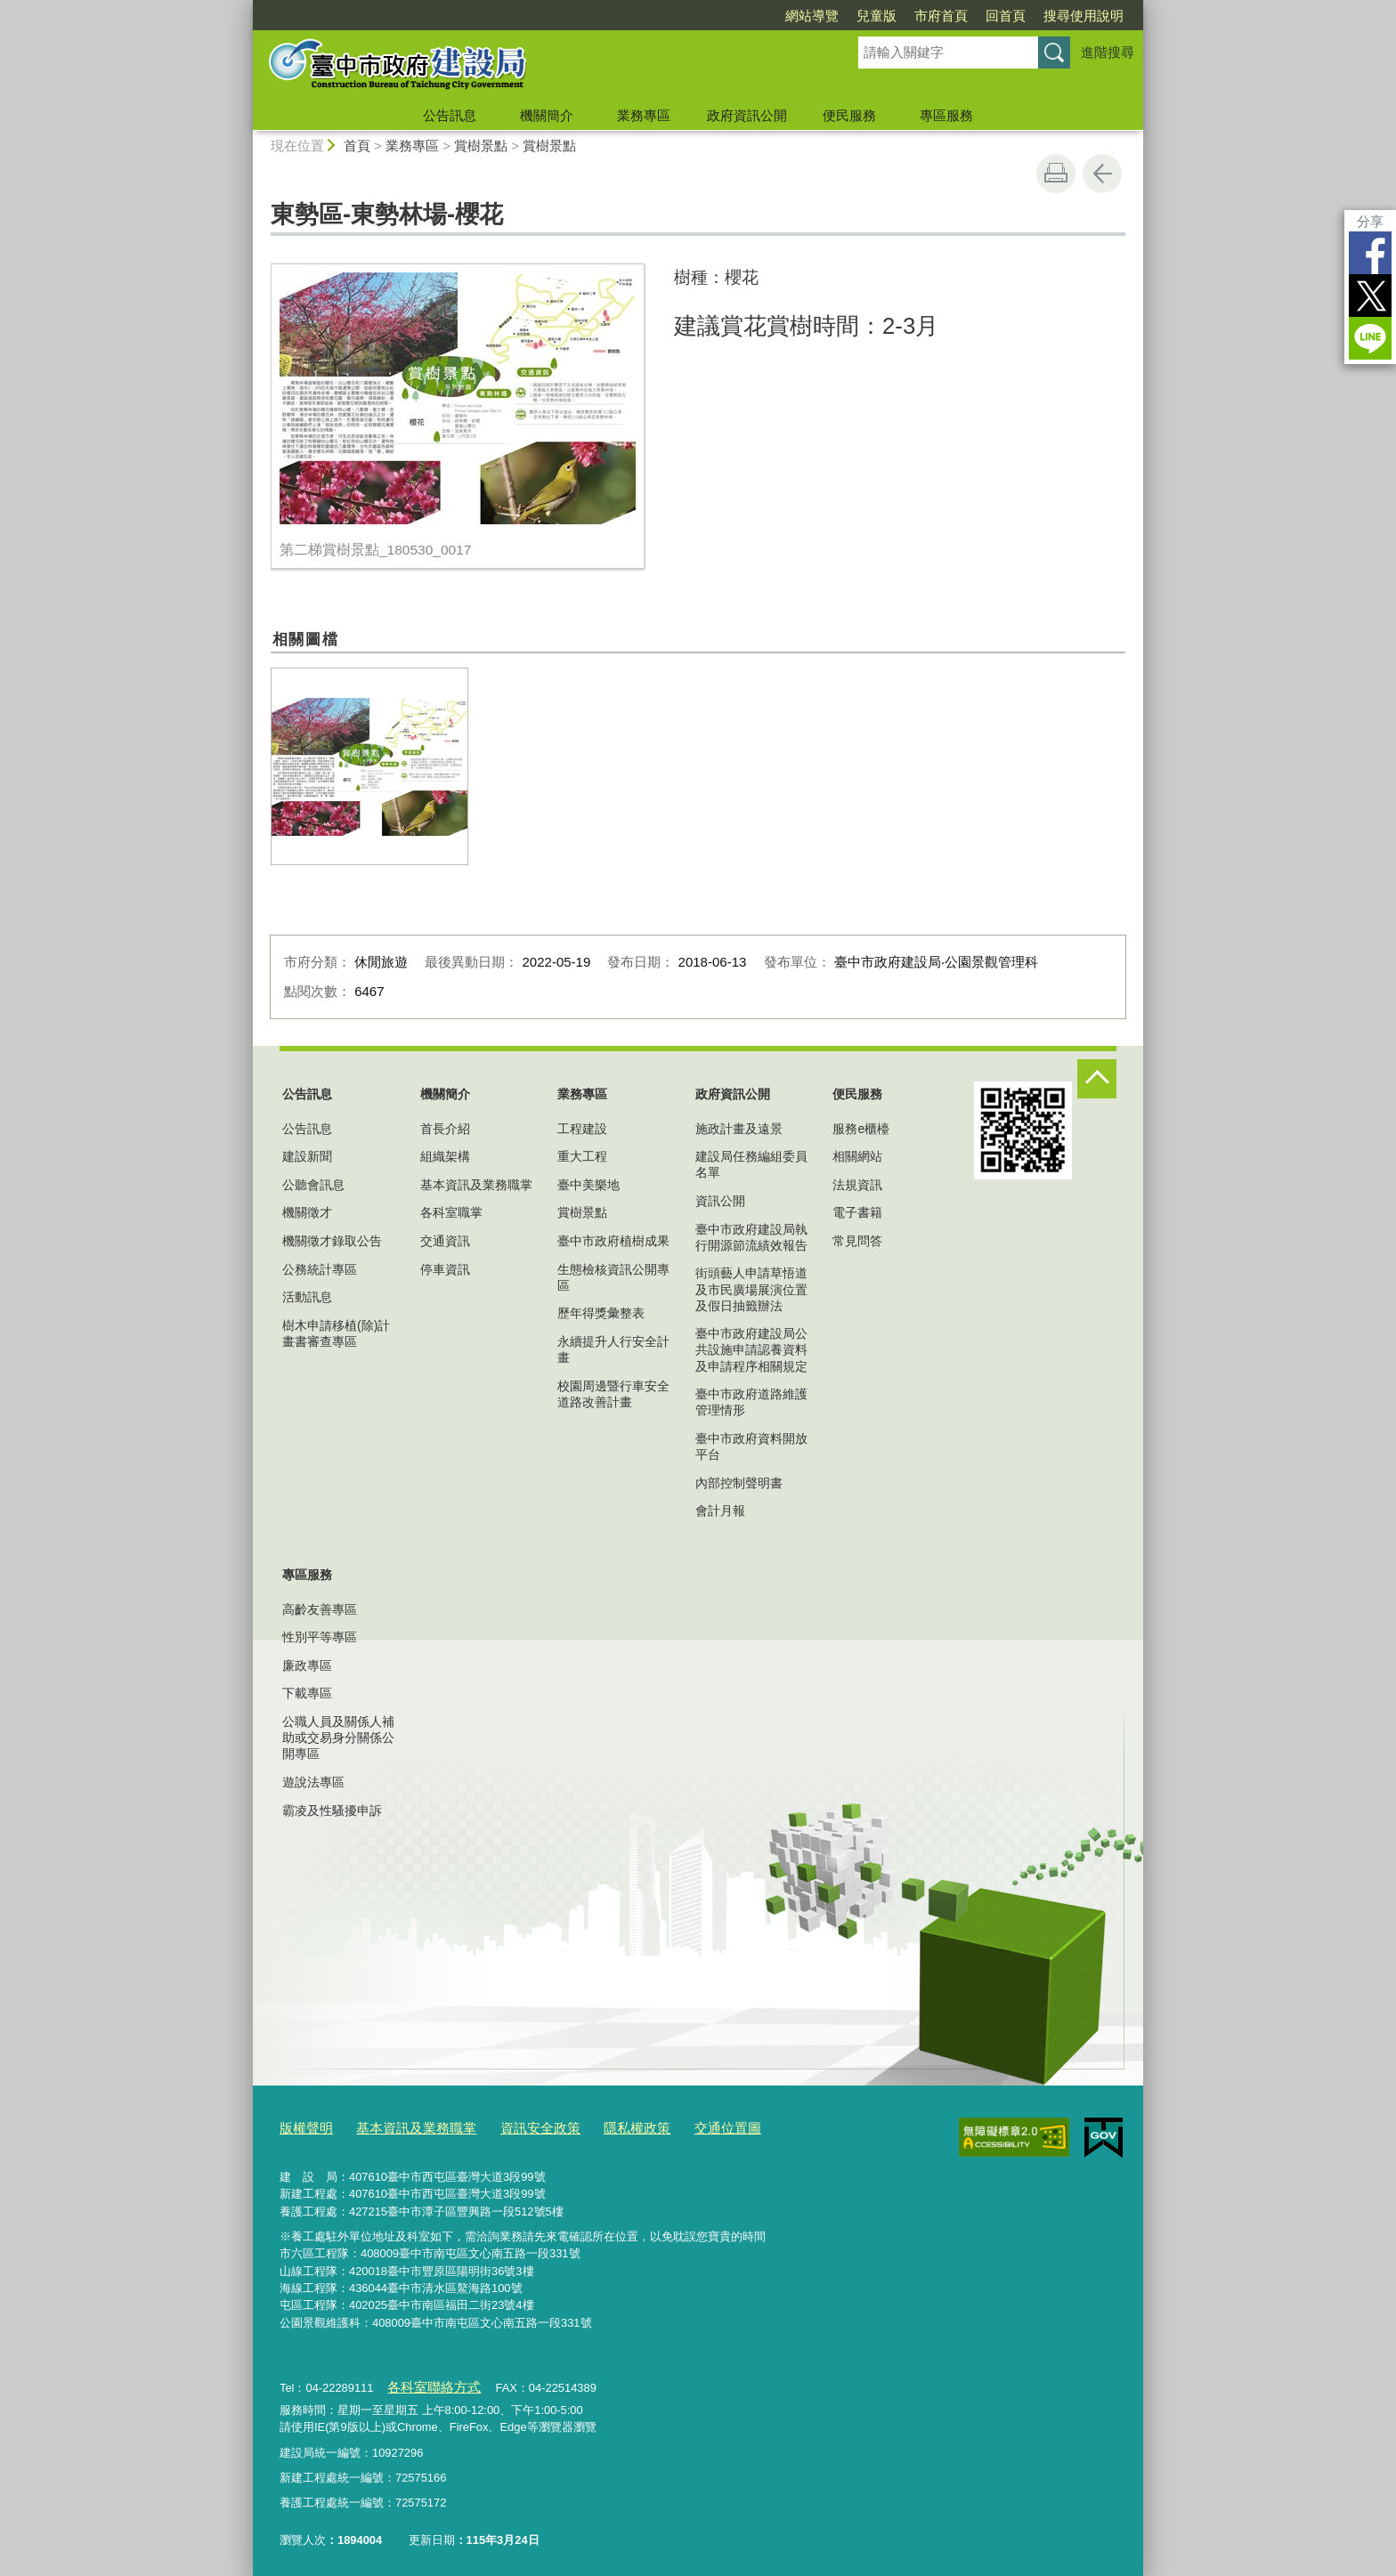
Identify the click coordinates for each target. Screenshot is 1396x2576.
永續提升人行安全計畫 (613, 1349)
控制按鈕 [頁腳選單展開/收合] (1096, 1078)
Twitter (1370, 295)
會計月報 (720, 1510)
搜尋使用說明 (1083, 15)
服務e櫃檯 (860, 1129)
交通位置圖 (681, 2126)
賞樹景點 (480, 145)
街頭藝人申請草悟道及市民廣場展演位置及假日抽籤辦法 (751, 1289)
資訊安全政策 (512, 2126)
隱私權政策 (599, 2126)
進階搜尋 (1107, 52)
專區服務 (946, 115)
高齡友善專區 (319, 1609)
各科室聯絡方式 (426, 2381)
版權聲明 (303, 2126)
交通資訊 (445, 1241)
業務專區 (643, 115)
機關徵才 (307, 1212)
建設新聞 (307, 1156)
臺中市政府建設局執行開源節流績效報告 (751, 1237)
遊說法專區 (313, 1782)
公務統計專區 (319, 1269)
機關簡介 (546, 115)
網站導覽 (812, 15)
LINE (1370, 338)
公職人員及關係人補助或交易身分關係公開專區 (338, 1737)
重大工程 (582, 1156)
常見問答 (857, 1241)
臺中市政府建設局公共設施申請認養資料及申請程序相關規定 (751, 1349)
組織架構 (445, 1156)
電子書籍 (857, 1212)
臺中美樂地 (588, 1185)
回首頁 (1006, 15)
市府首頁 (941, 15)
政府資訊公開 (747, 115)
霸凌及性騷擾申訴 (332, 1810)
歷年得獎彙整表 (601, 1313)
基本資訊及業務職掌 (476, 1185)
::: (245, 7)
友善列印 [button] (1055, 173)
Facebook (1370, 252)
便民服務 (849, 115)
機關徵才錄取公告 (332, 1241)
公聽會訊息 (313, 1185)
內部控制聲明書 (739, 1483)
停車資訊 (445, 1269)
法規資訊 (857, 1185)
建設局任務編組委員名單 (751, 1164)
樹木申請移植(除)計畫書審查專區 (336, 1333)
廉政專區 (307, 1665)
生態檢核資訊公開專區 (613, 1277)
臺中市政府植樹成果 (613, 1241)
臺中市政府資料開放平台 (751, 1446)
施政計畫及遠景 (739, 1129)
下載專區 (307, 1693)
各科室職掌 (451, 1212)
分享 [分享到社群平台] (1370, 221)
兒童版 (876, 15)
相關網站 (857, 1156)
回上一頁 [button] (1102, 173)
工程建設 (582, 1129)
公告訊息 (449, 115)
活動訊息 (307, 1297)
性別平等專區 (319, 1637)
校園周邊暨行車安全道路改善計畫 (613, 1394)
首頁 (357, 145)
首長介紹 (445, 1129)
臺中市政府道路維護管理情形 (751, 1402)
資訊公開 (720, 1201)
